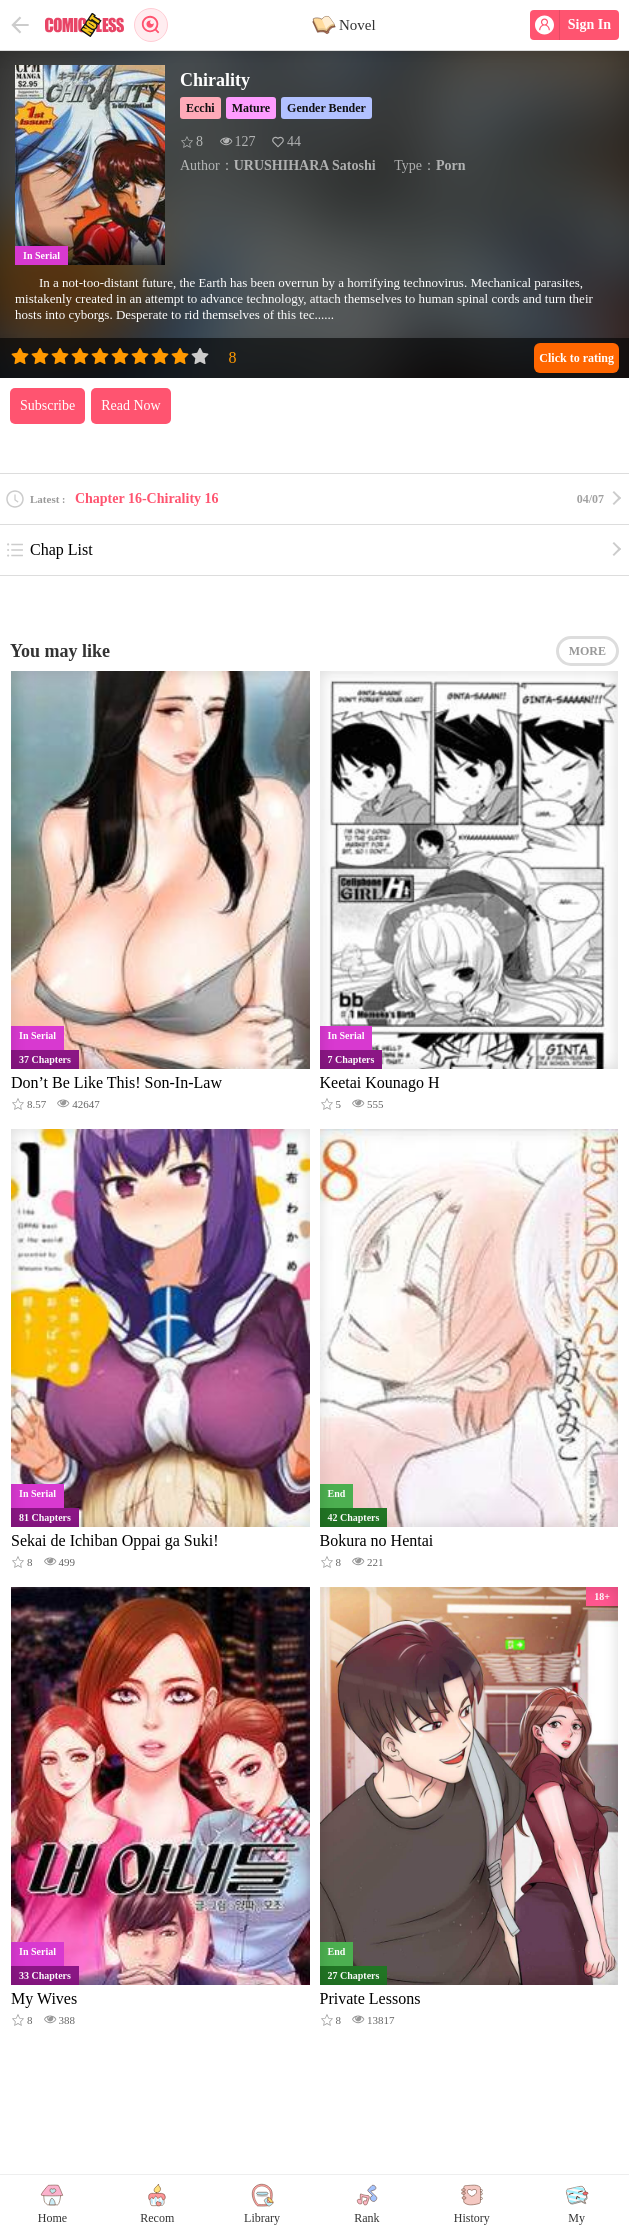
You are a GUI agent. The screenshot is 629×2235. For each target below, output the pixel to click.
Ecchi (200, 108)
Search (151, 25)
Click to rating (576, 358)
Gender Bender (326, 108)
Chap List (49, 550)
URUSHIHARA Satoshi (305, 165)
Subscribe (47, 405)
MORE (587, 651)
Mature (251, 108)
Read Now (131, 405)
